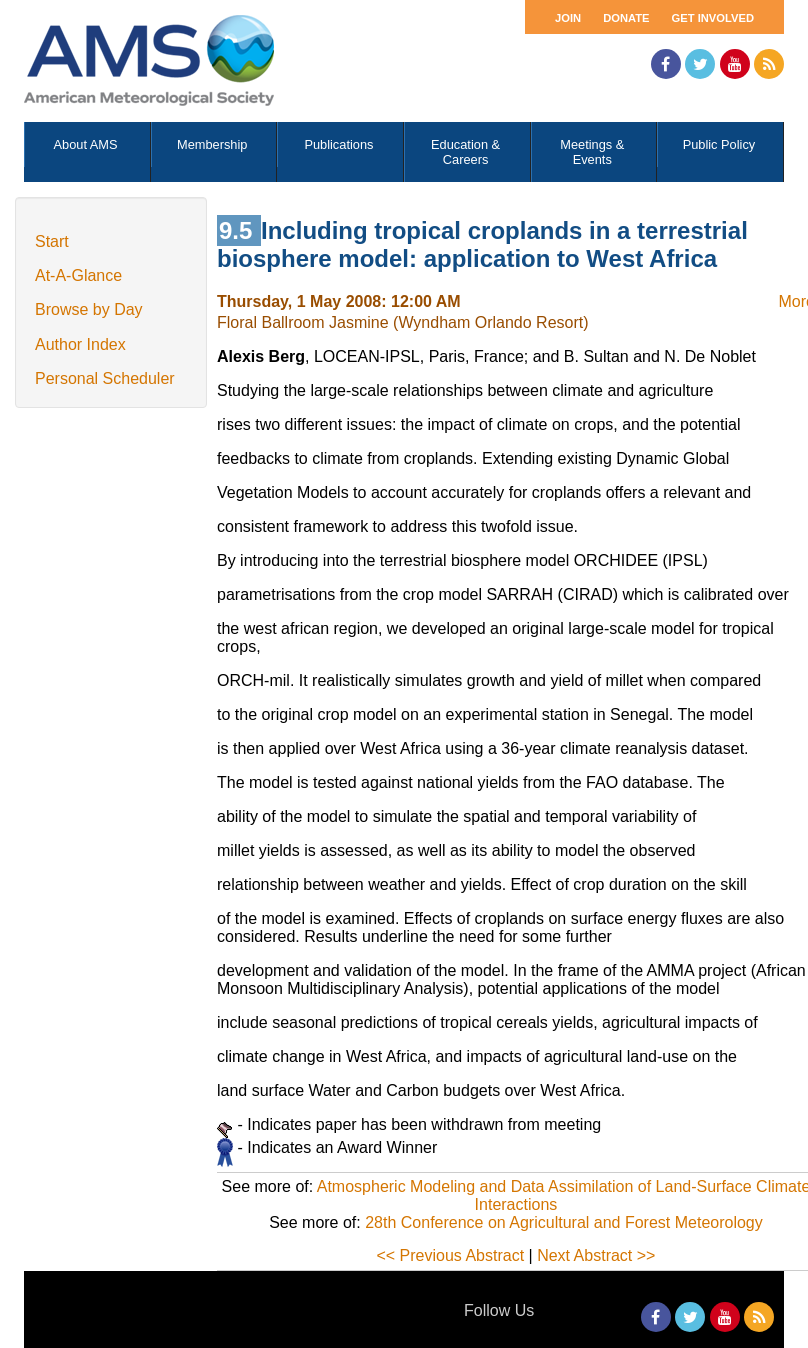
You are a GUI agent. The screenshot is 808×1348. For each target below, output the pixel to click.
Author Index (80, 344)
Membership (212, 144)
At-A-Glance (78, 275)
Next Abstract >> (596, 1255)
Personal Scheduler (105, 378)
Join (568, 18)
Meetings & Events (592, 152)
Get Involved (713, 18)
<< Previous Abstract (450, 1255)
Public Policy (719, 144)
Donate (626, 18)
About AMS (86, 144)
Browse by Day (89, 309)
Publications (338, 144)
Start (52, 241)
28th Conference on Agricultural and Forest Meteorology (564, 1222)
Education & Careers (465, 152)
